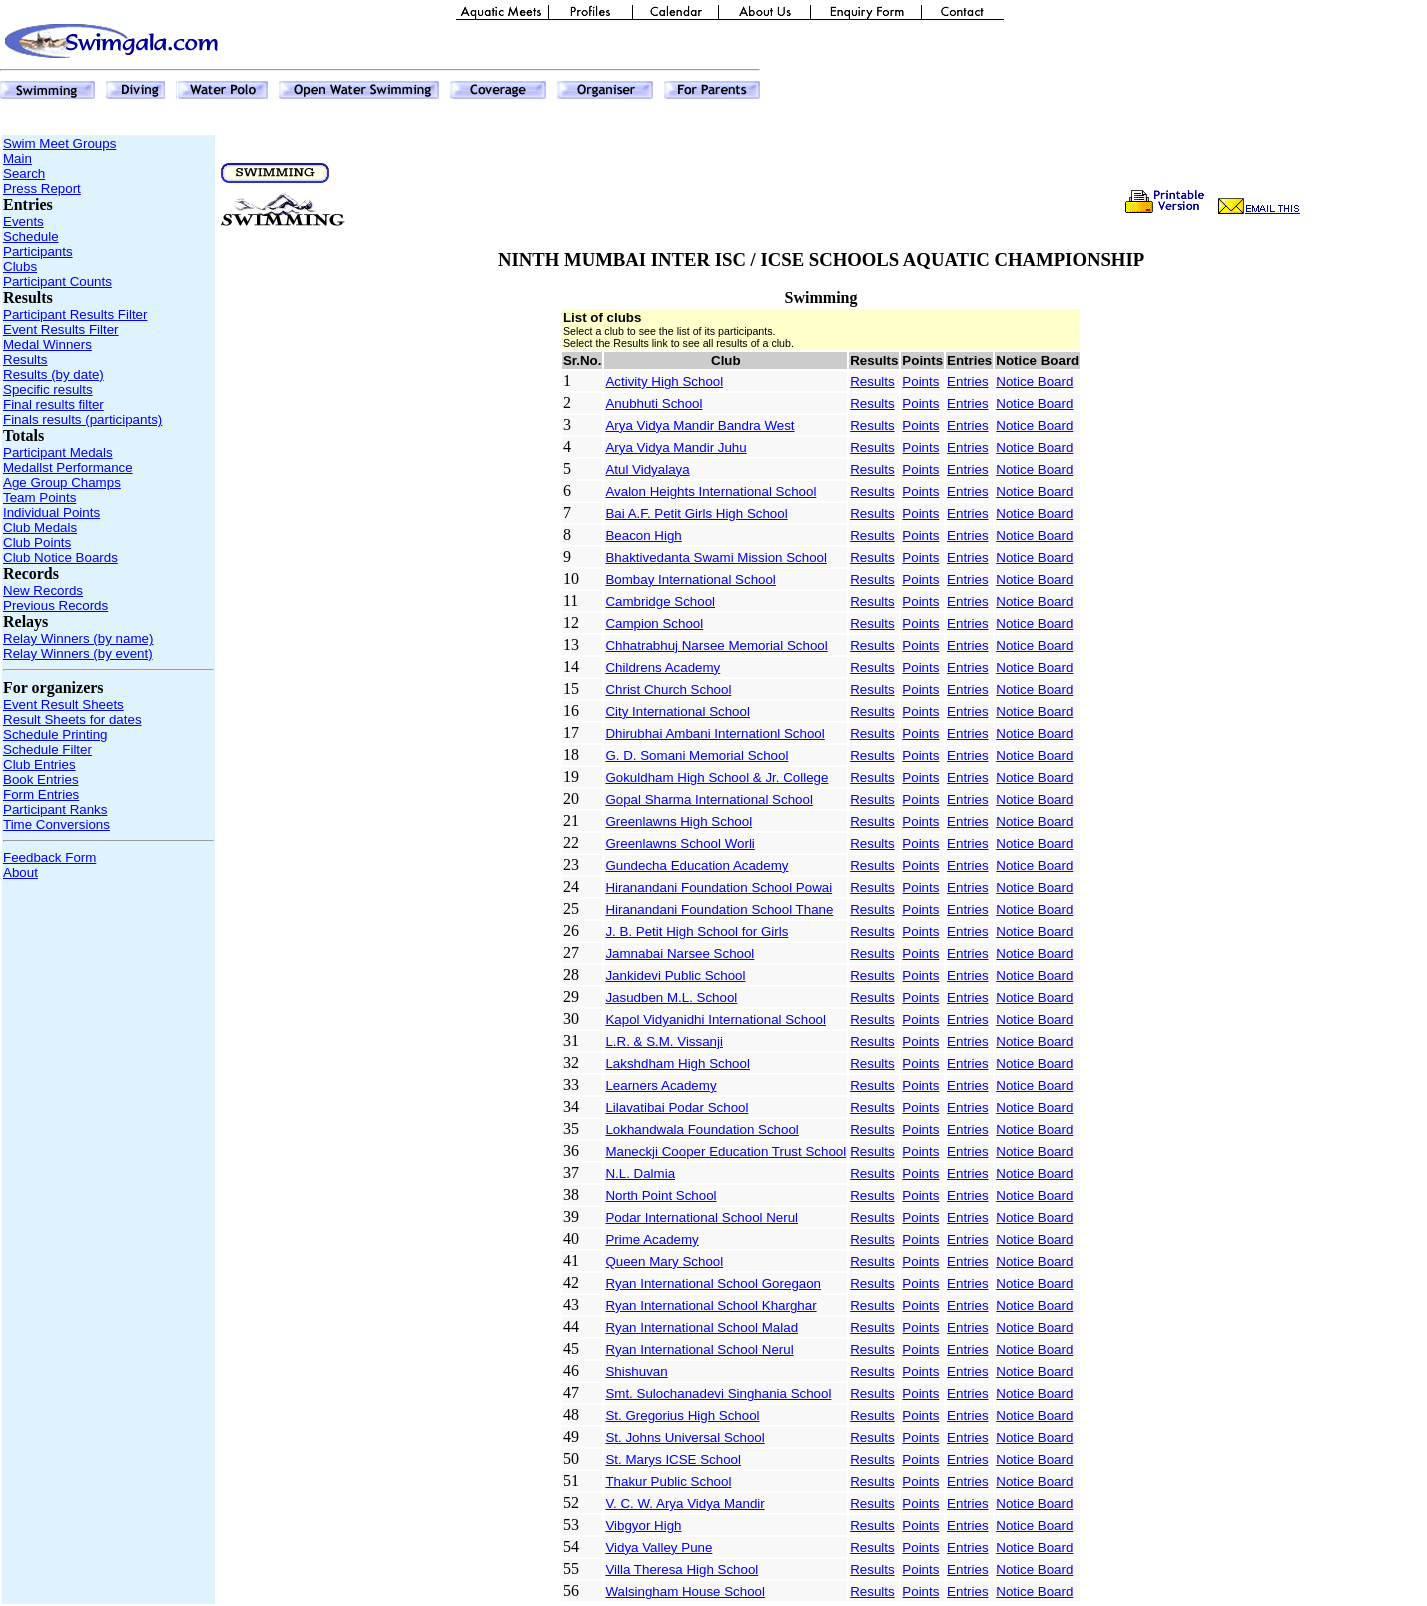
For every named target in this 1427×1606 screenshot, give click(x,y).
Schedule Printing (55, 734)
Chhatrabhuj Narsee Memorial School (716, 645)
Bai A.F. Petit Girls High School (696, 513)
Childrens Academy (662, 667)
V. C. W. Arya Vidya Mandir (684, 1503)
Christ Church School (668, 689)
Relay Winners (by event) (78, 653)
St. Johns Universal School (684, 1437)
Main (17, 158)
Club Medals (40, 527)
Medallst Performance (68, 467)
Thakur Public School (668, 1481)
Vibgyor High (643, 1525)
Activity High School (664, 381)
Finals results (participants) (82, 419)
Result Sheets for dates (72, 719)
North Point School (660, 1195)
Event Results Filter (61, 329)
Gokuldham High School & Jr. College (716, 777)
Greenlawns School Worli (679, 843)
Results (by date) (53, 374)
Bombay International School (690, 579)
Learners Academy (660, 1085)
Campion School (654, 623)
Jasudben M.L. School (671, 997)
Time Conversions (56, 824)
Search (24, 173)
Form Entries (41, 794)
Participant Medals (58, 452)
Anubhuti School (653, 403)
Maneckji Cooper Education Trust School (725, 1151)
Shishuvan (636, 1371)
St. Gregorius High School (682, 1415)
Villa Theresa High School (681, 1569)
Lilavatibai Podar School (676, 1107)
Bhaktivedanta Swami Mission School (716, 557)
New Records (43, 590)
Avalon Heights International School (710, 491)
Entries (967, 381)
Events (23, 221)
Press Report (42, 188)
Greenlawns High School (678, 821)
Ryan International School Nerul (699, 1349)
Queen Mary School (664, 1261)
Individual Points (51, 512)
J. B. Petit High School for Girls (696, 931)
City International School (677, 711)
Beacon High (643, 535)
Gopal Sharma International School (708, 799)
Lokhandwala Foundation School (701, 1129)
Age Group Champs (62, 482)
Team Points (39, 497)
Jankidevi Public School (675, 975)
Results (25, 359)
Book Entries (41, 779)
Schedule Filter (47, 749)
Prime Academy (651, 1239)
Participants (38, 251)
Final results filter (53, 404)
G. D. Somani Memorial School (696, 755)
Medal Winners (47, 344)
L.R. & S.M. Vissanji (664, 1041)
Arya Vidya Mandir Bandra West (699, 425)
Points (920, 381)
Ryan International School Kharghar (710, 1305)
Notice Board (1034, 381)
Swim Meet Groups (59, 143)
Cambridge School (660, 601)
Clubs (20, 266)
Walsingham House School (685, 1591)
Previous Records (55, 605)
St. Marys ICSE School (673, 1459)
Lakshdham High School (677, 1063)
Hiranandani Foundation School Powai (718, 887)
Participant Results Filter (75, 314)
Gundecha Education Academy (696, 865)
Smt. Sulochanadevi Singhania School (718, 1393)
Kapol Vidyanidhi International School (715, 1019)
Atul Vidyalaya (647, 469)
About (20, 872)
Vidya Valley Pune (658, 1547)
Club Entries (39, 764)
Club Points (37, 542)
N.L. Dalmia (640, 1173)
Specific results (48, 389)
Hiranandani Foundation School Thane (719, 909)
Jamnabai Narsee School (679, 953)
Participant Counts (57, 281)
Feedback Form (49, 857)
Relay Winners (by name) (78, 638)
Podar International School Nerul (701, 1217)
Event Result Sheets (63, 704)
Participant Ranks (55, 809)
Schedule (31, 236)
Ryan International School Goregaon (713, 1283)
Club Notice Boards (60, 557)
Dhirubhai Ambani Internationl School (714, 733)
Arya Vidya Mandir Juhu (675, 447)
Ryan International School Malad (701, 1327)
